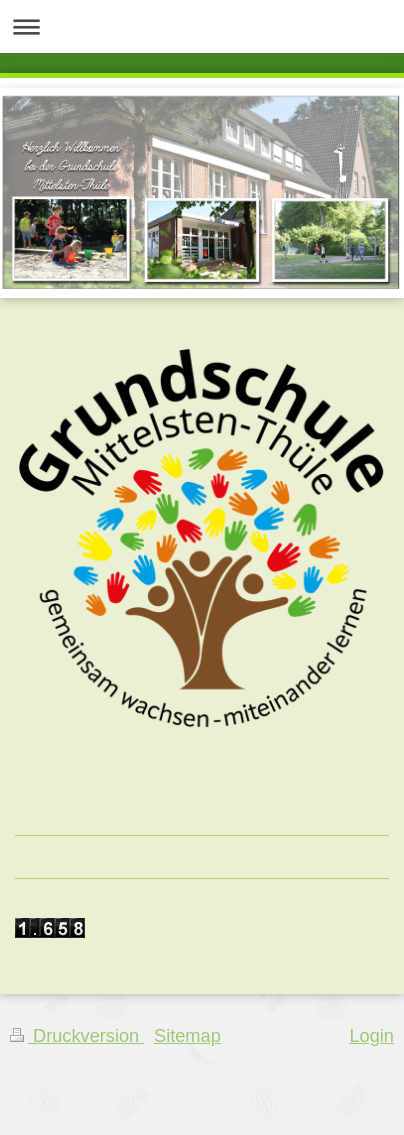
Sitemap (187, 1036)
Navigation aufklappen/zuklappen (202, 26)
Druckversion (77, 1036)
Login (371, 1036)
